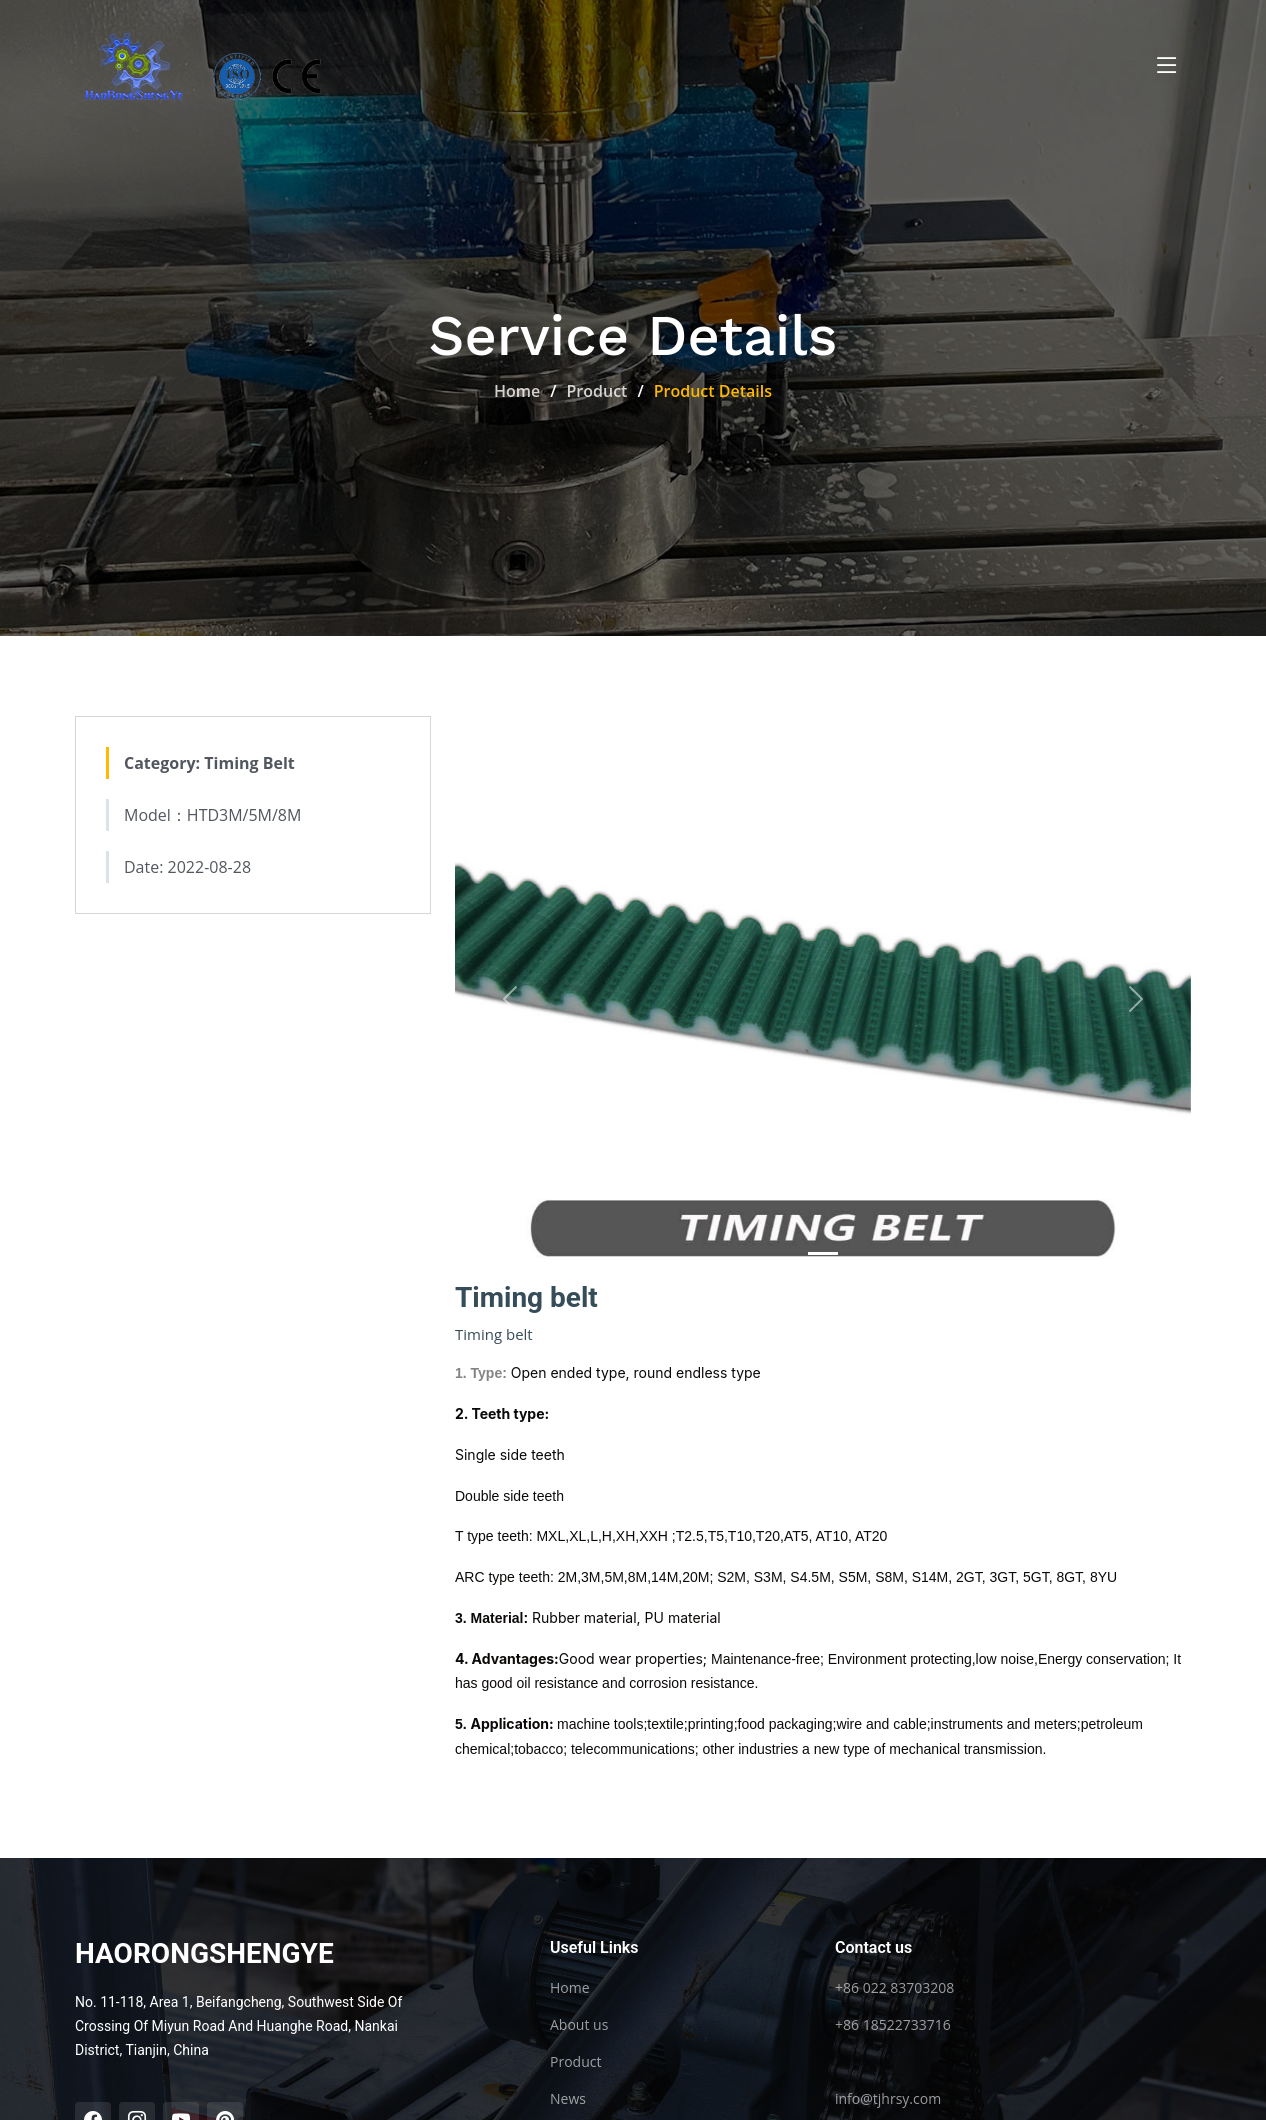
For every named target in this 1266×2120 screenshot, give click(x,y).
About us (579, 2025)
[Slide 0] (823, 1255)
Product (597, 391)
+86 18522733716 (893, 2025)
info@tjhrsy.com (888, 2099)
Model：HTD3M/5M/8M (212, 817)
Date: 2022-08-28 (187, 869)
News (568, 2099)
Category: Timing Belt (209, 765)
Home (517, 391)
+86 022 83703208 (894, 1988)
